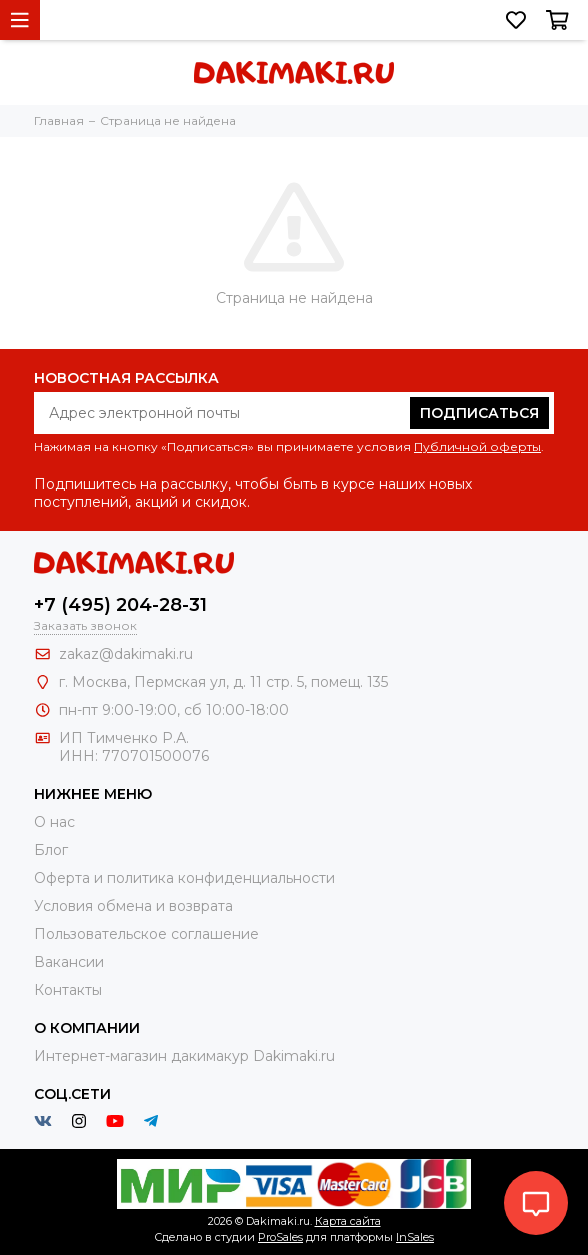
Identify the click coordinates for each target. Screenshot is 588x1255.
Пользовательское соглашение (146, 934)
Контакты (68, 990)
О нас (54, 822)
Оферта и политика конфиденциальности (184, 878)
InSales (415, 1237)
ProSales (280, 1237)
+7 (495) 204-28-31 (120, 605)
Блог (51, 850)
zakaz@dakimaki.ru (126, 654)
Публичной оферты (477, 446)
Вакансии (69, 962)
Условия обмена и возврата (133, 906)
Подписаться (479, 413)
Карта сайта (348, 1221)
